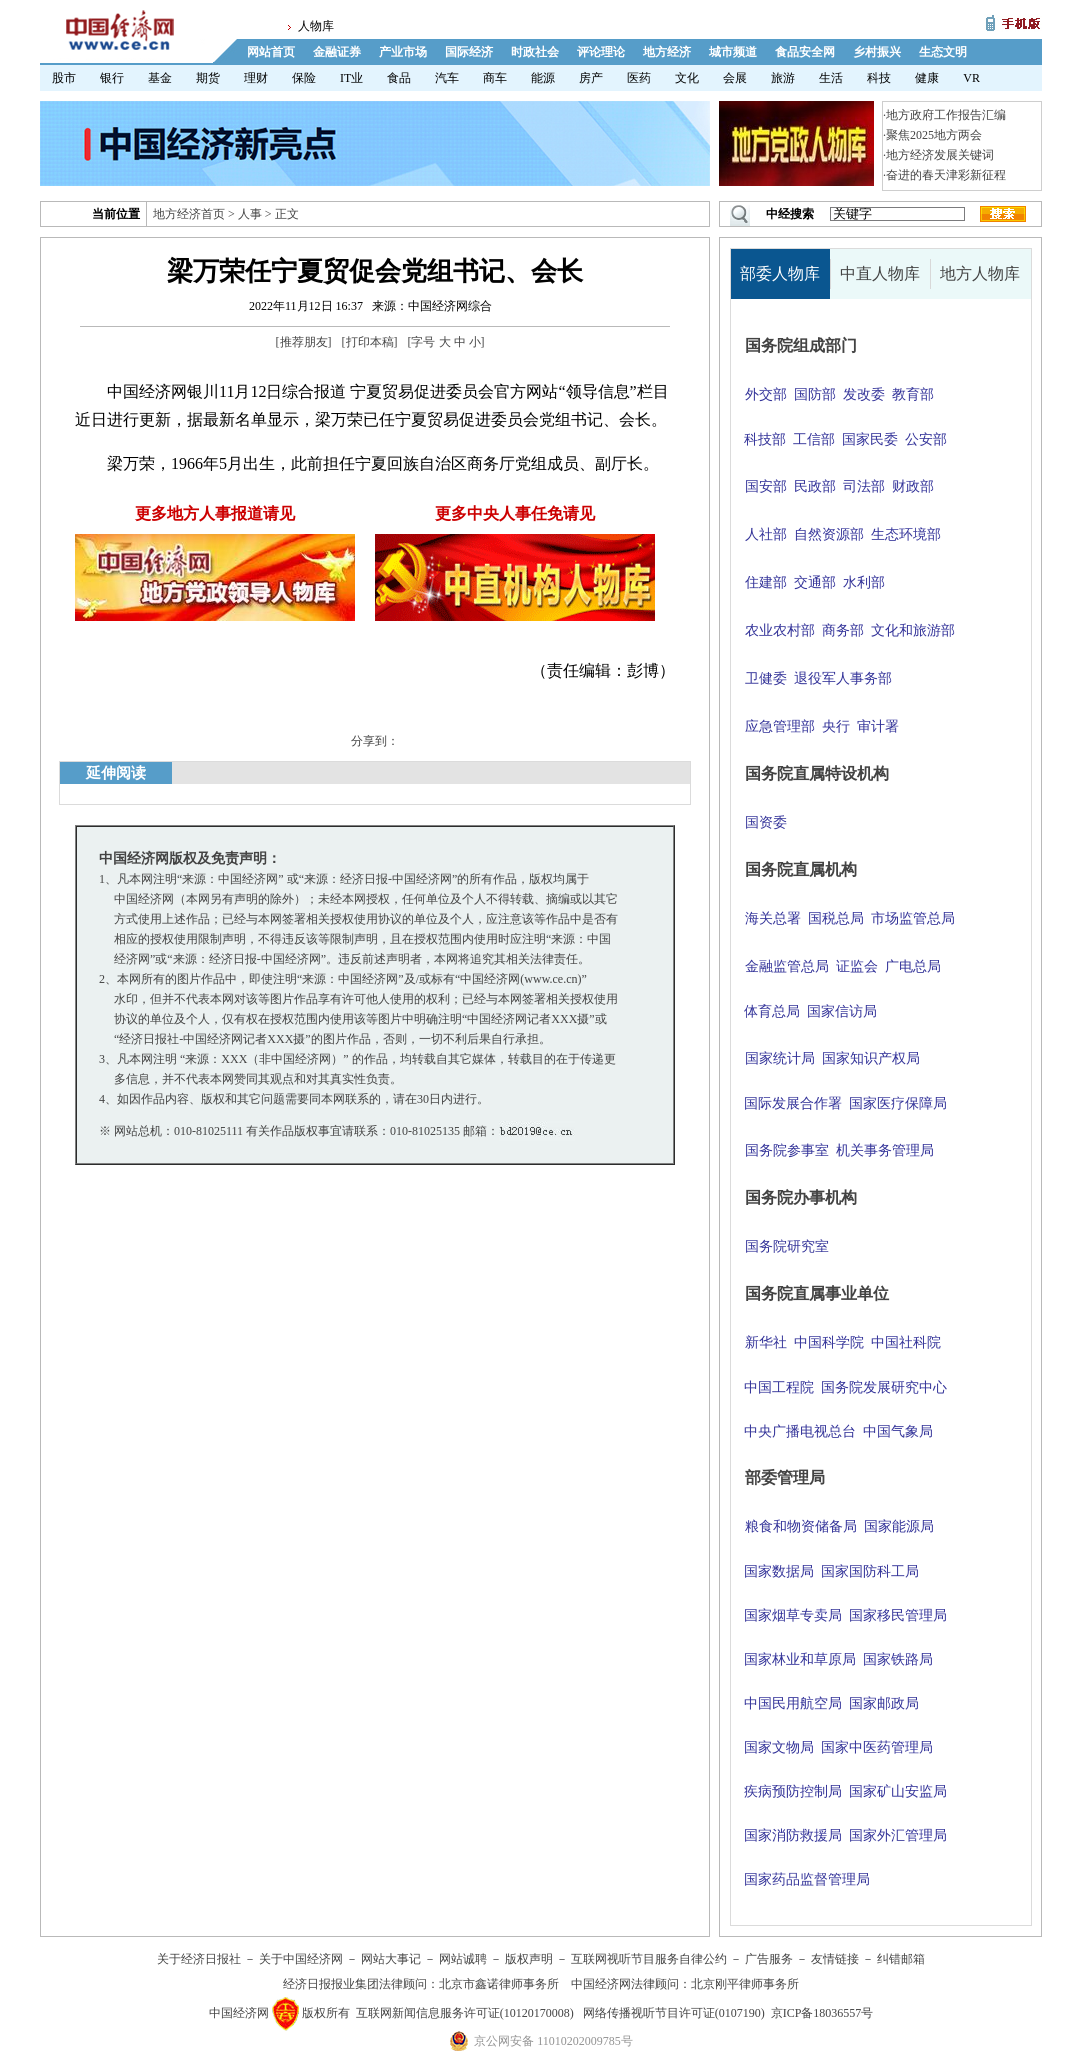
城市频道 (733, 52)
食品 (399, 78)
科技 (879, 78)
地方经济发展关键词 (940, 155)
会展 (735, 78)
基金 (160, 78)
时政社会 (535, 52)
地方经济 (667, 52)
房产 (591, 78)
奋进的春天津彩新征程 (946, 175)
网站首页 (271, 52)
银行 (112, 78)
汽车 (447, 78)
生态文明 (943, 52)
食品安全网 (805, 52)
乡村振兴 (877, 52)
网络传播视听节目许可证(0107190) (674, 2013)
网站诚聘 (463, 1959)
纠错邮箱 (901, 1959)
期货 (208, 78)
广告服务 (769, 1959)
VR (971, 78)
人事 (250, 214)
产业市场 (403, 52)
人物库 (316, 26)
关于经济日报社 (199, 1959)
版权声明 (529, 1959)
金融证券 (337, 52)
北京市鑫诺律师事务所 (499, 1984)
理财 (256, 78)
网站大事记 (391, 1959)
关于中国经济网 (301, 1959)
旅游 (783, 78)
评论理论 (601, 52)
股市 (64, 78)
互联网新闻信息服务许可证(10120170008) (465, 2013)
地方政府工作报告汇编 (946, 115)
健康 (927, 78)
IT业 (351, 78)
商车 (495, 78)
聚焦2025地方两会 (934, 135)
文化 (687, 78)
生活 (831, 78)
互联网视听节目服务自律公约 (649, 1959)
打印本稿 (370, 342)
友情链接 (835, 1959)
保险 (304, 78)
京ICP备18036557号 (822, 2013)
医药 (639, 78)
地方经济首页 (189, 214)
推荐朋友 (304, 342)
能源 (543, 78)
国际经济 (469, 52)
